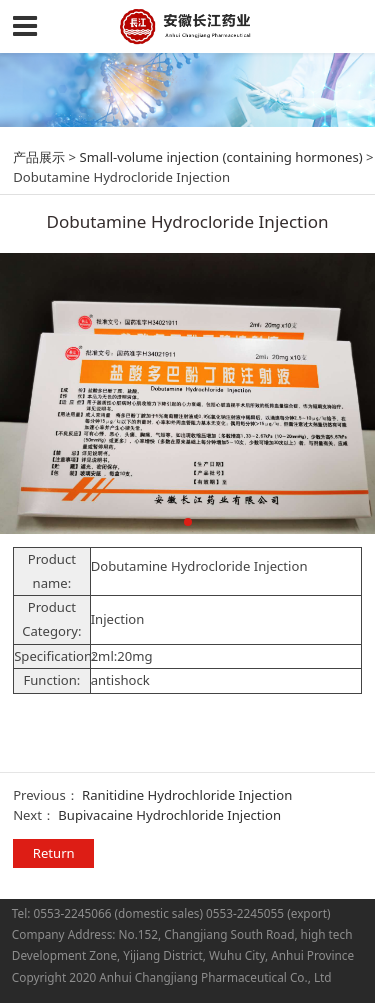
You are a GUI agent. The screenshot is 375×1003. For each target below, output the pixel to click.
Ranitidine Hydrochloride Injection (187, 795)
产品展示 (39, 157)
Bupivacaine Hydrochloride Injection (169, 815)
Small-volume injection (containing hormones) (220, 157)
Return (54, 853)
